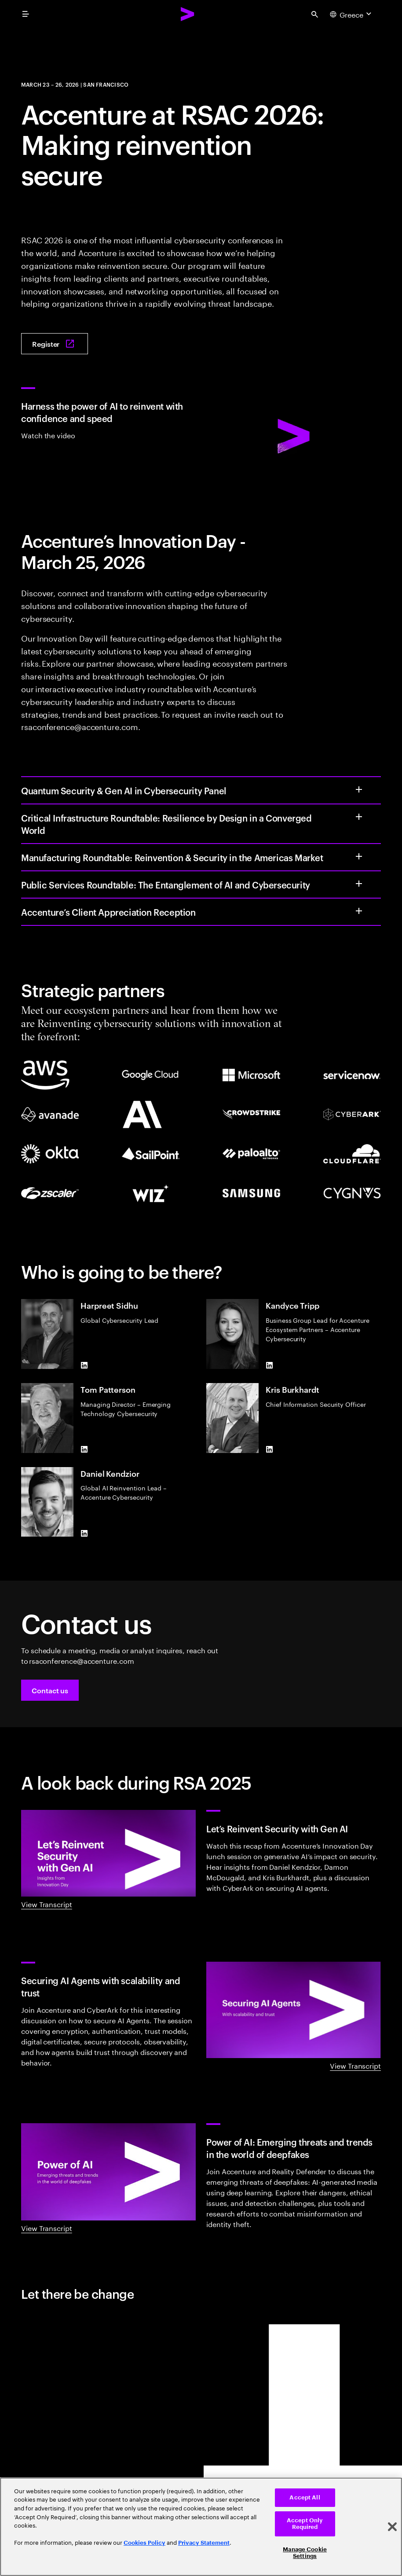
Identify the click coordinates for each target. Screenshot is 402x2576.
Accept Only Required (305, 2523)
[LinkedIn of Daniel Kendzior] (84, 1533)
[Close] (392, 2526)
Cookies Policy (144, 2543)
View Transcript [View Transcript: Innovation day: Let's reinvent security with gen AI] (46, 1903)
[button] (50, 1690)
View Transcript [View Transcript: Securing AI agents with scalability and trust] (355, 2065)
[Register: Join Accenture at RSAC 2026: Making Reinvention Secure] (54, 343)
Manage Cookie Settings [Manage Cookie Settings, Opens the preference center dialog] (305, 2553)
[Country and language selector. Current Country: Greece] (351, 14)
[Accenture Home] (187, 14)
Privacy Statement (204, 2543)
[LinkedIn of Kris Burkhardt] (269, 1449)
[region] (201, 2526)
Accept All (304, 2497)
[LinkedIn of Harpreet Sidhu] (84, 1365)
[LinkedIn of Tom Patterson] (84, 1449)
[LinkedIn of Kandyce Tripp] (269, 1365)
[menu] (25, 14)
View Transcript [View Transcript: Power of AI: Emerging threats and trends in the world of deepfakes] (46, 2227)
